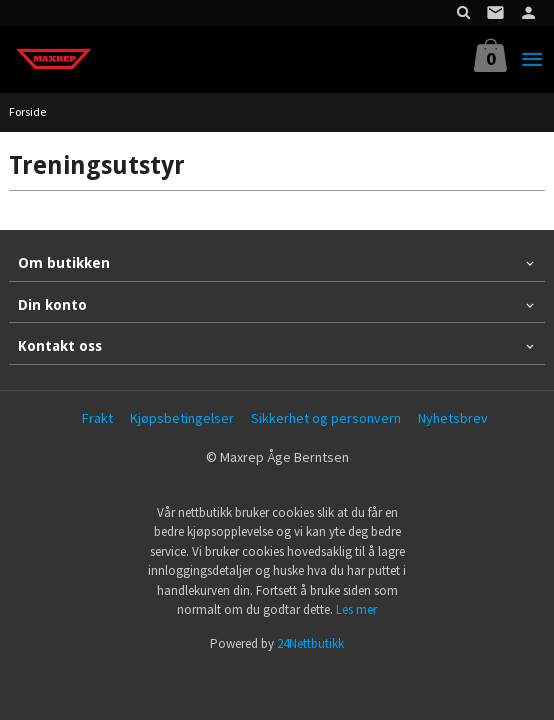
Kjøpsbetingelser (182, 418)
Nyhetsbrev (453, 418)
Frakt (97, 418)
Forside (27, 111)
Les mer (356, 609)
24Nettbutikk (310, 643)
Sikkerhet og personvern (326, 418)
